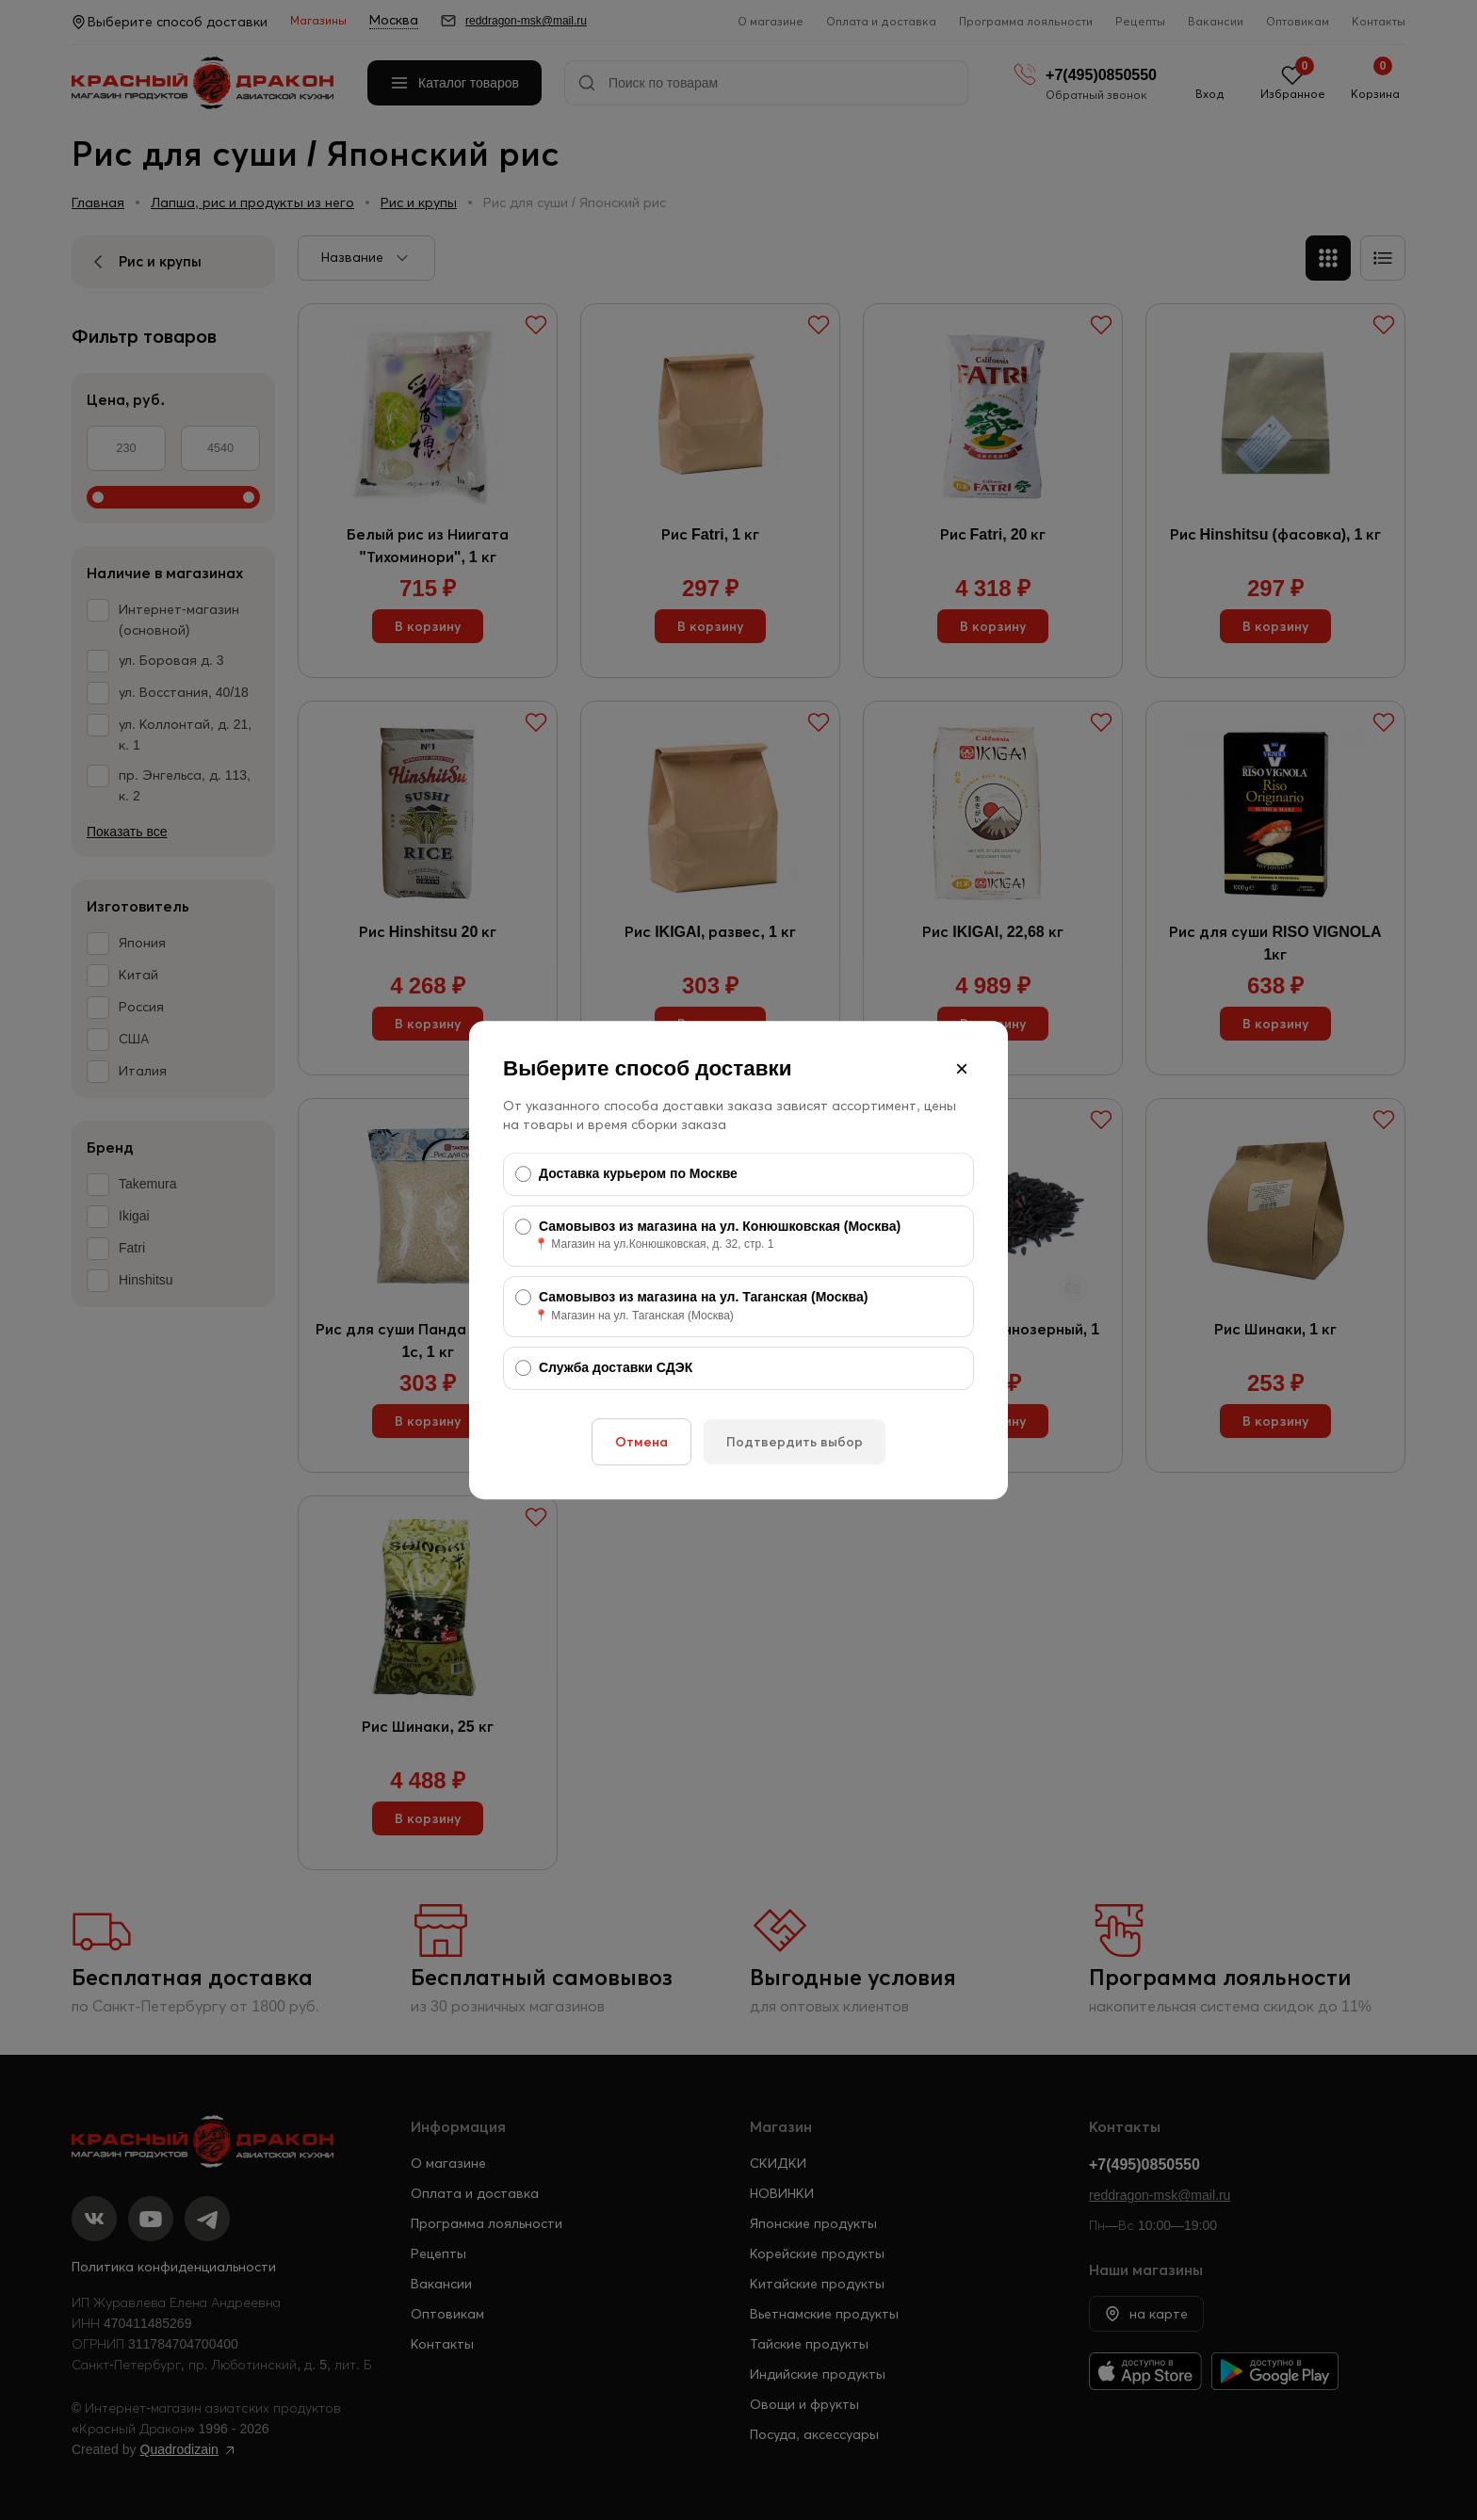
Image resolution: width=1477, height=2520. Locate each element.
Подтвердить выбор (794, 1441)
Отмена (641, 1441)
